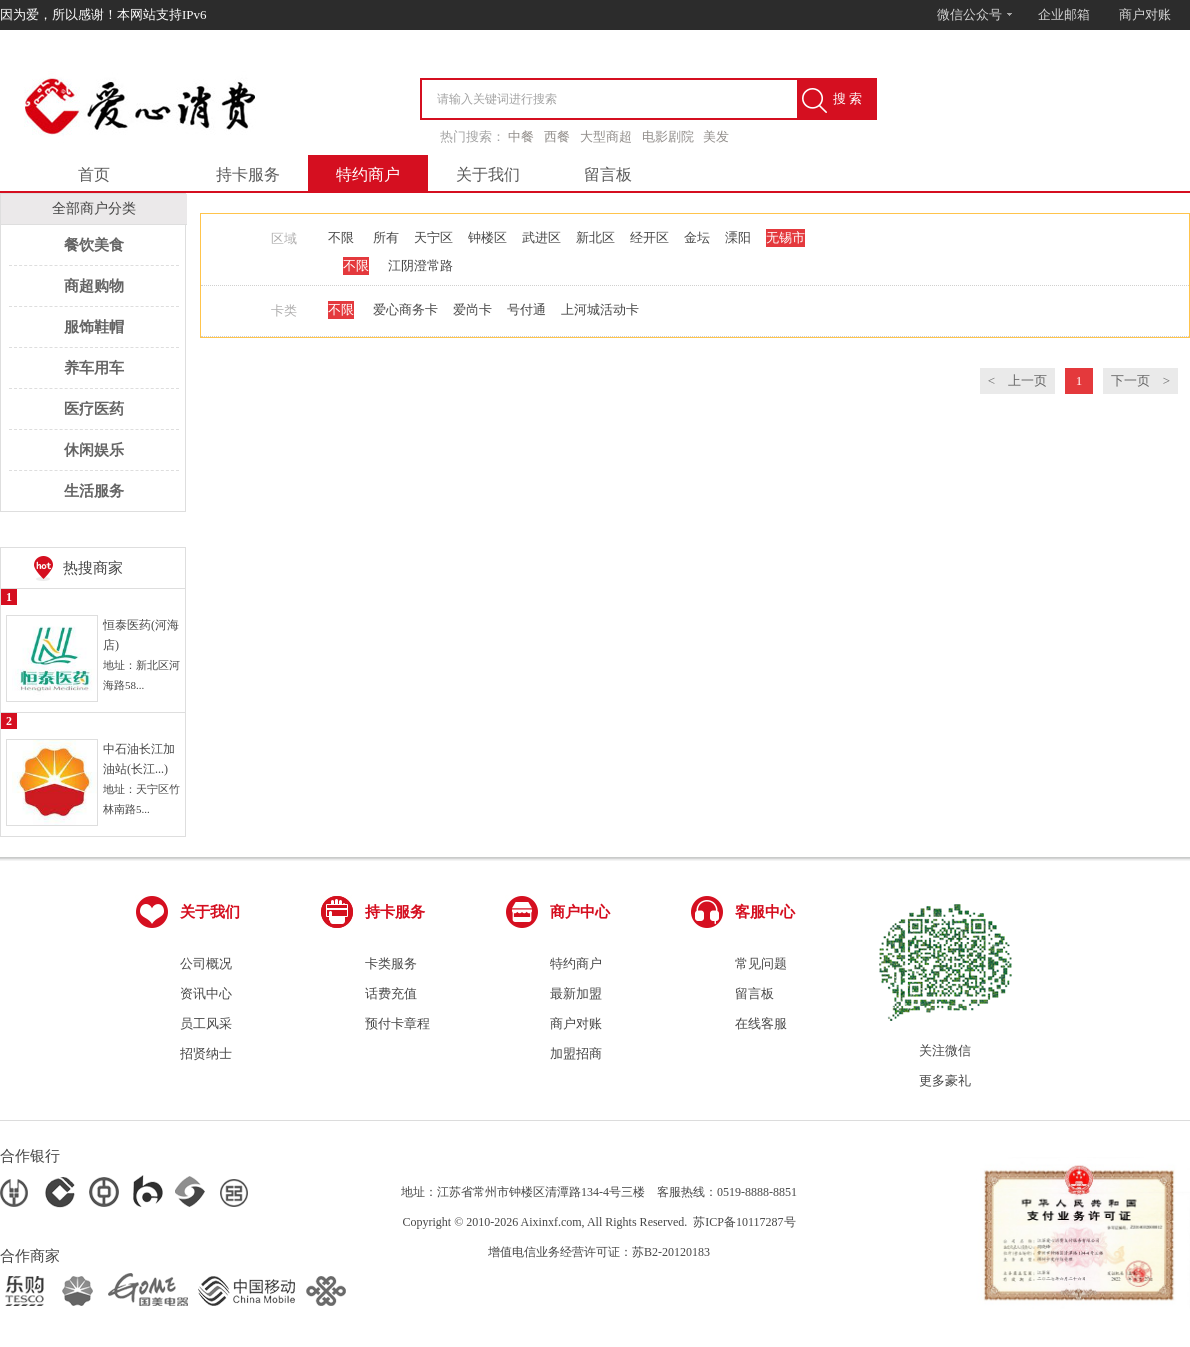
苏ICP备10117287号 (744, 1222)
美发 (716, 136)
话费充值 (391, 993)
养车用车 (94, 368)
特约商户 (368, 174)
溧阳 (738, 237)
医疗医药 (94, 409)
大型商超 (606, 136)
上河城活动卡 (600, 309)
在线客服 (761, 1023)
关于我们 (488, 174)
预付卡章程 (397, 1023)
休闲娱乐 (94, 450)
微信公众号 (975, 14)
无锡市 (785, 237)
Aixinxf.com (551, 1222)
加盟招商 (576, 1053)
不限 (341, 237)
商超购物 (94, 286)
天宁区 (433, 237)
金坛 (697, 237)
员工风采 (206, 1023)
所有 (386, 237)
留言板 (608, 174)
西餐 (557, 136)
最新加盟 (576, 993)
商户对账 (1145, 14)
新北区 (595, 237)
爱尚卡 (472, 309)
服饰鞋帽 (94, 327)
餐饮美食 (94, 245)
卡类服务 (391, 963)
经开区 (649, 237)
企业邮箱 (1064, 14)
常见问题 (761, 963)
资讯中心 (206, 993)
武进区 (541, 237)
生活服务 (94, 491)
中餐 (521, 136)
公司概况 (206, 963)
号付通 (526, 309)
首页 (94, 174)
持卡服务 (248, 174)
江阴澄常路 (420, 265)
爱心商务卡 (405, 309)
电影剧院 (668, 136)
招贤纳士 (206, 1053)
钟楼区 (487, 237)
